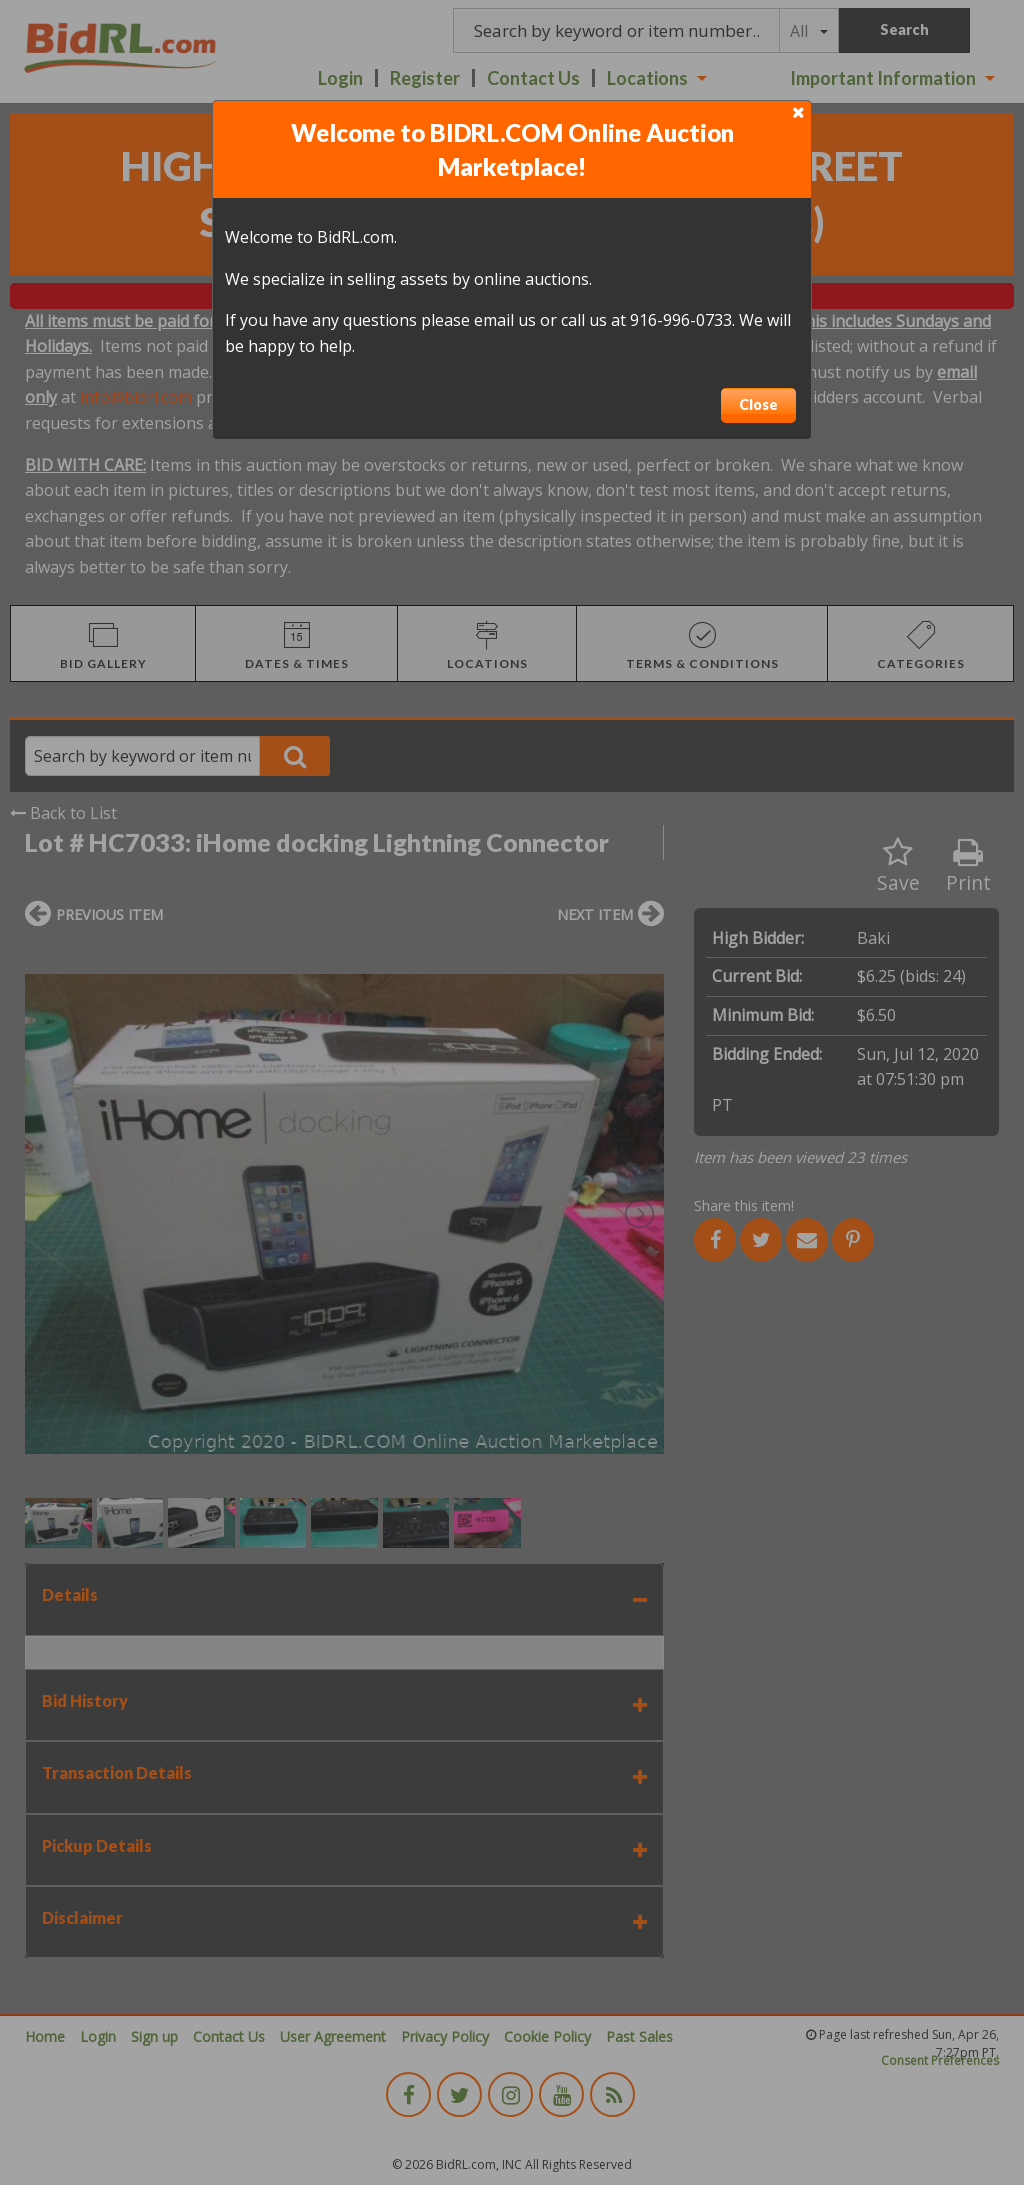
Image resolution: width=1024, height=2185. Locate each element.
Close (758, 404)
